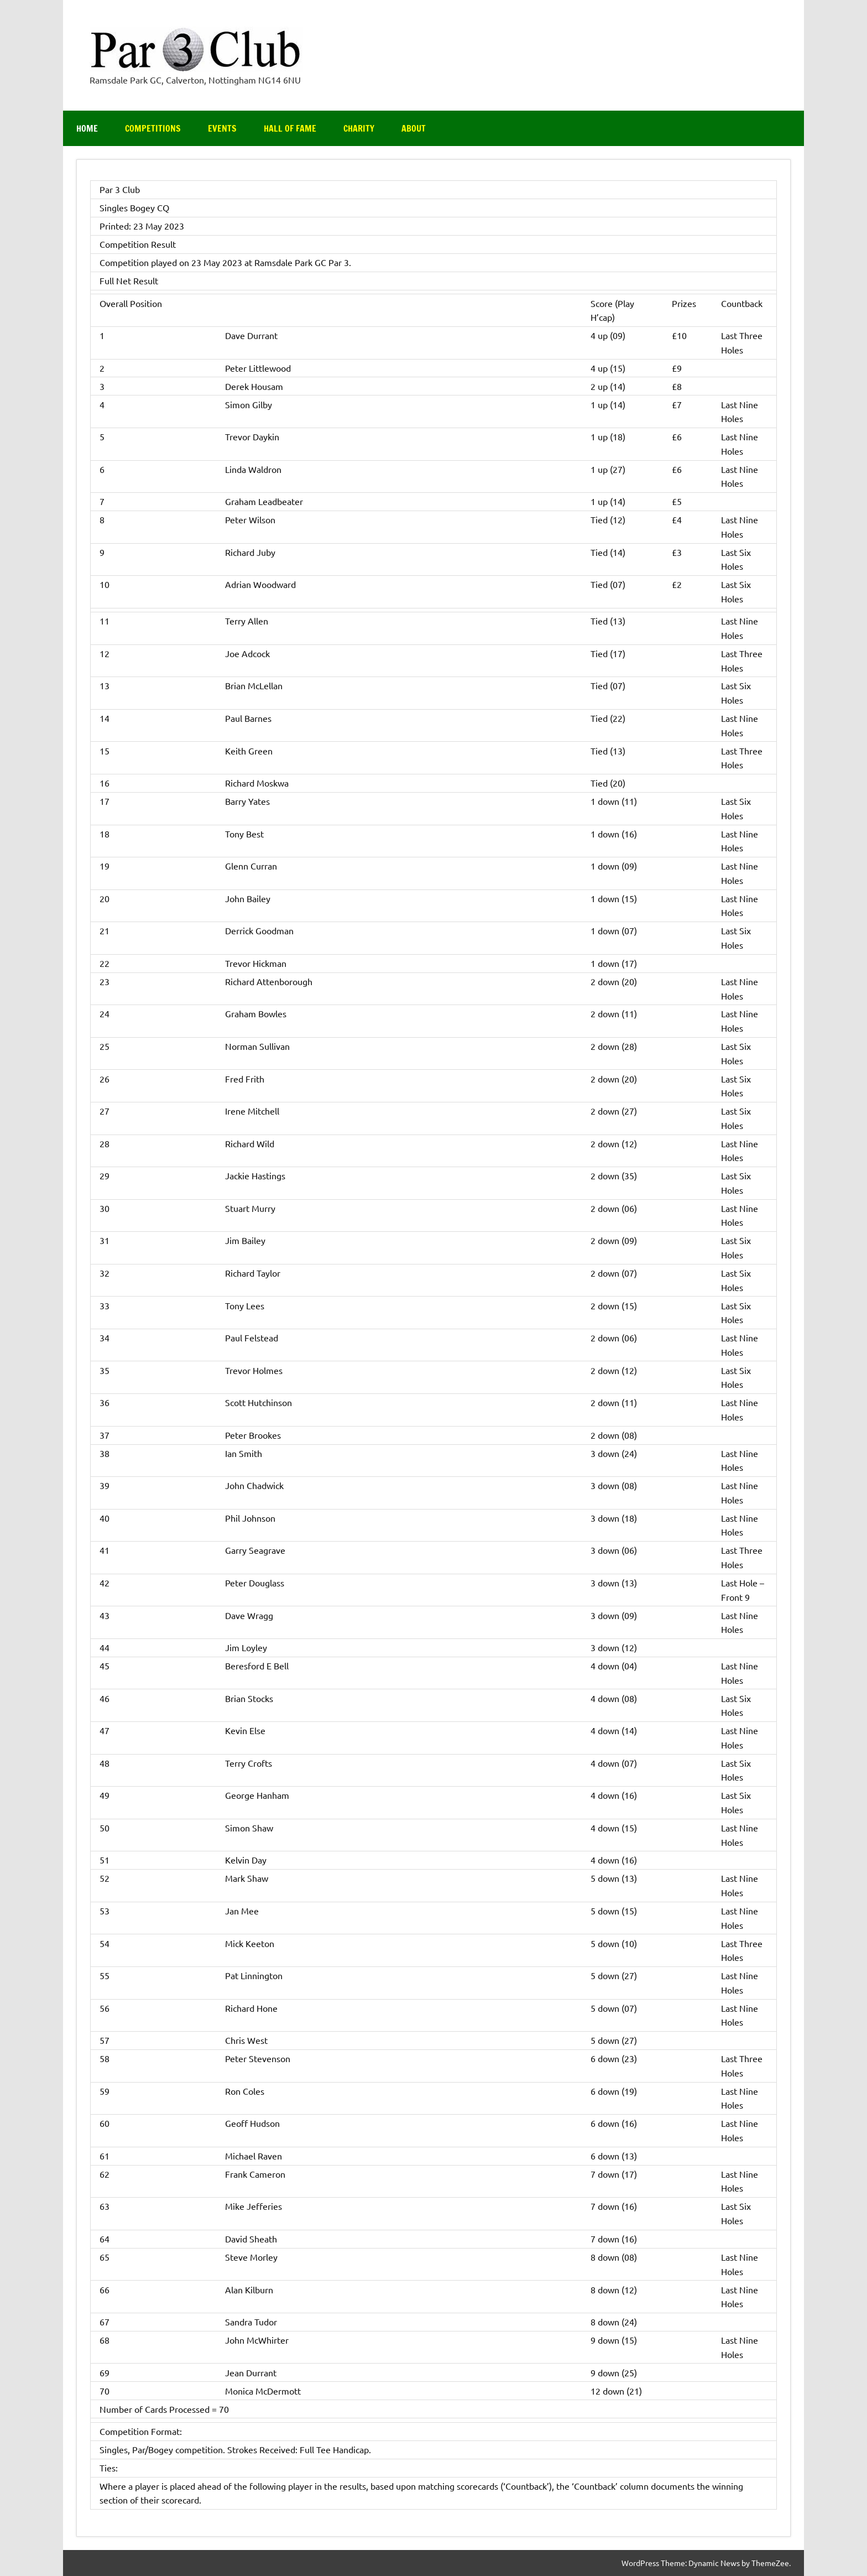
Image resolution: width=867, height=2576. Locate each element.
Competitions (153, 128)
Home (87, 128)
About (413, 128)
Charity (358, 128)
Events (222, 128)
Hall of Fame (290, 128)
